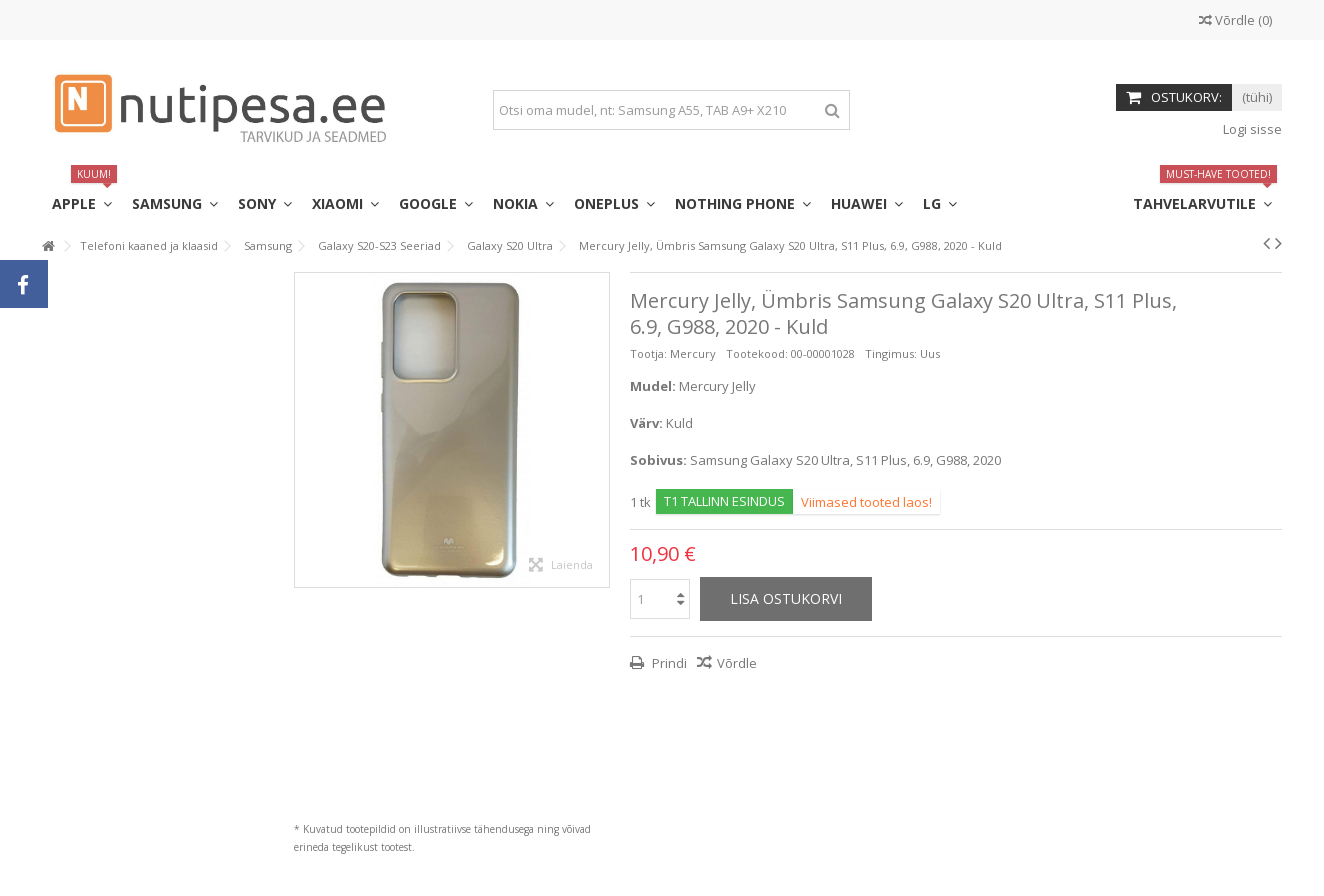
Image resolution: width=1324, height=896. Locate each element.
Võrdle (737, 663)
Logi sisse (1251, 129)
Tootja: (648, 353)
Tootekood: (757, 353)
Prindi (668, 663)
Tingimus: (891, 353)
